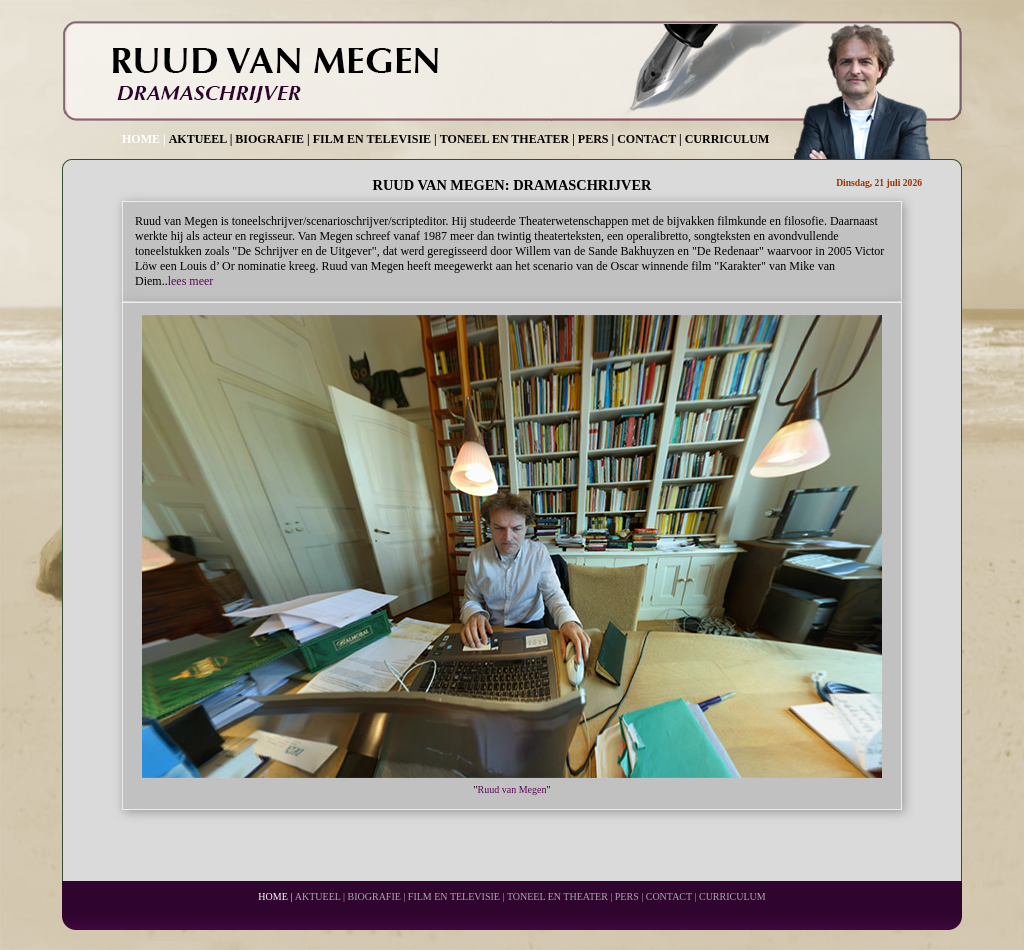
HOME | (144, 139)
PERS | (596, 139)
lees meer (191, 281)
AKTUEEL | (201, 139)
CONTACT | (649, 139)
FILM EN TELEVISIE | (375, 139)
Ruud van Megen (512, 789)
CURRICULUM (727, 139)
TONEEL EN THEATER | (507, 139)
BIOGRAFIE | (272, 139)
